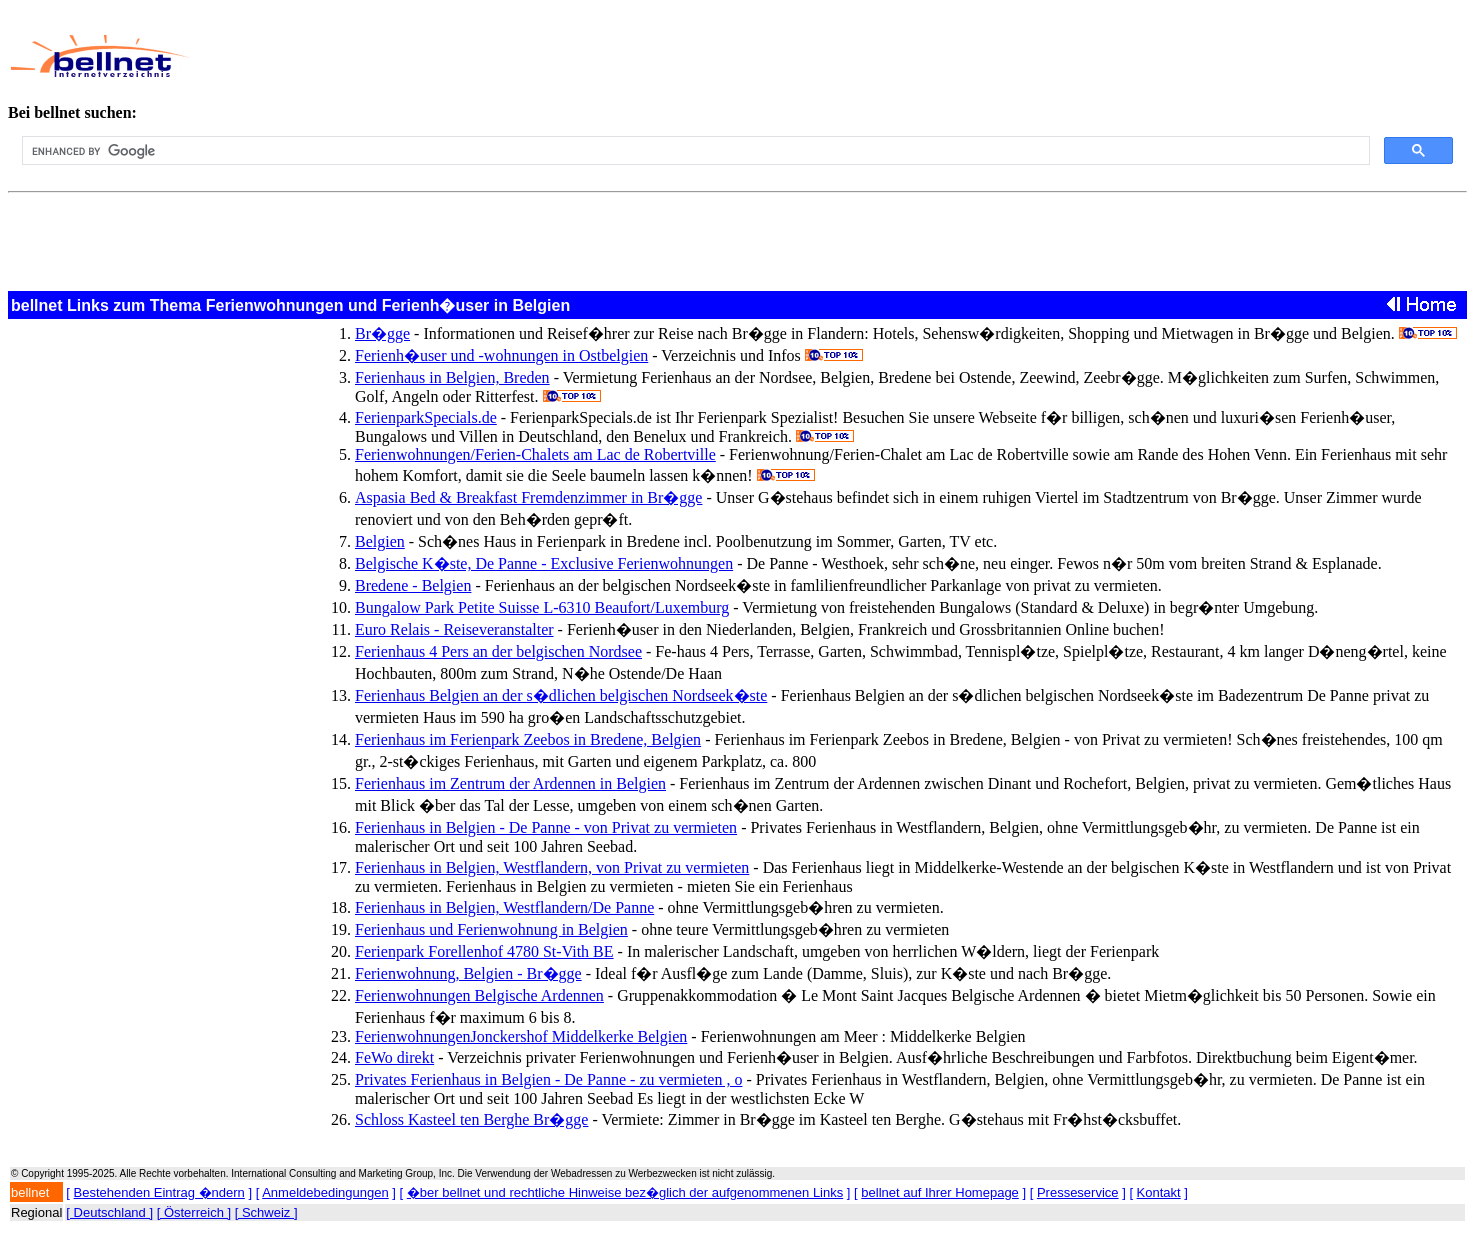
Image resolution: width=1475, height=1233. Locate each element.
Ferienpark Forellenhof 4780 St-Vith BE (484, 951)
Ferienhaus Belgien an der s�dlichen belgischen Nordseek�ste (561, 695)
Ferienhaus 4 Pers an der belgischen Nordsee (498, 651)
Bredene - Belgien (413, 585)
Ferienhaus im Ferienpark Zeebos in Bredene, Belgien (528, 739)
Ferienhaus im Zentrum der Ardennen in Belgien (510, 783)
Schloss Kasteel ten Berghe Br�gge (471, 1119)
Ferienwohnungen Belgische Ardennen (479, 995)
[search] (694, 151)
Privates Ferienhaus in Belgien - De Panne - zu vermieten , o (548, 1079)
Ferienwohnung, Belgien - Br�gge (468, 973)
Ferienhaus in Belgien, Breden (452, 377)
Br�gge (382, 333)
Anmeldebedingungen (325, 1192)
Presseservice (1078, 1192)
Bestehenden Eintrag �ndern (159, 1192)
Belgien (380, 541)
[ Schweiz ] (266, 1212)
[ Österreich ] (194, 1212)
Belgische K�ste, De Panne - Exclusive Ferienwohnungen (544, 563)
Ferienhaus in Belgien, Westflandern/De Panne (504, 907)
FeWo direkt (394, 1057)
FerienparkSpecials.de (426, 417)
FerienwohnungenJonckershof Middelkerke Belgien (521, 1036)
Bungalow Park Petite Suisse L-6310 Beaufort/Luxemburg (542, 607)
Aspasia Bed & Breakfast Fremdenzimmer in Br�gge (528, 497)
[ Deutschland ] (109, 1212)
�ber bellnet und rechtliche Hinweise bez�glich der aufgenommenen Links (625, 1192)
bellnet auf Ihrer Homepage (940, 1192)
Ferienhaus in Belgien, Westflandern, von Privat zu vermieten (552, 867)
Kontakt (1159, 1192)
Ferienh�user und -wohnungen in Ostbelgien (501, 355)
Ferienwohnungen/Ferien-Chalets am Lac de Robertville (535, 454)
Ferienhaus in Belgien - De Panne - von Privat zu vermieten (546, 827)
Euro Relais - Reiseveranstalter (454, 629)
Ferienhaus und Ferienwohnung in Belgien (491, 929)
